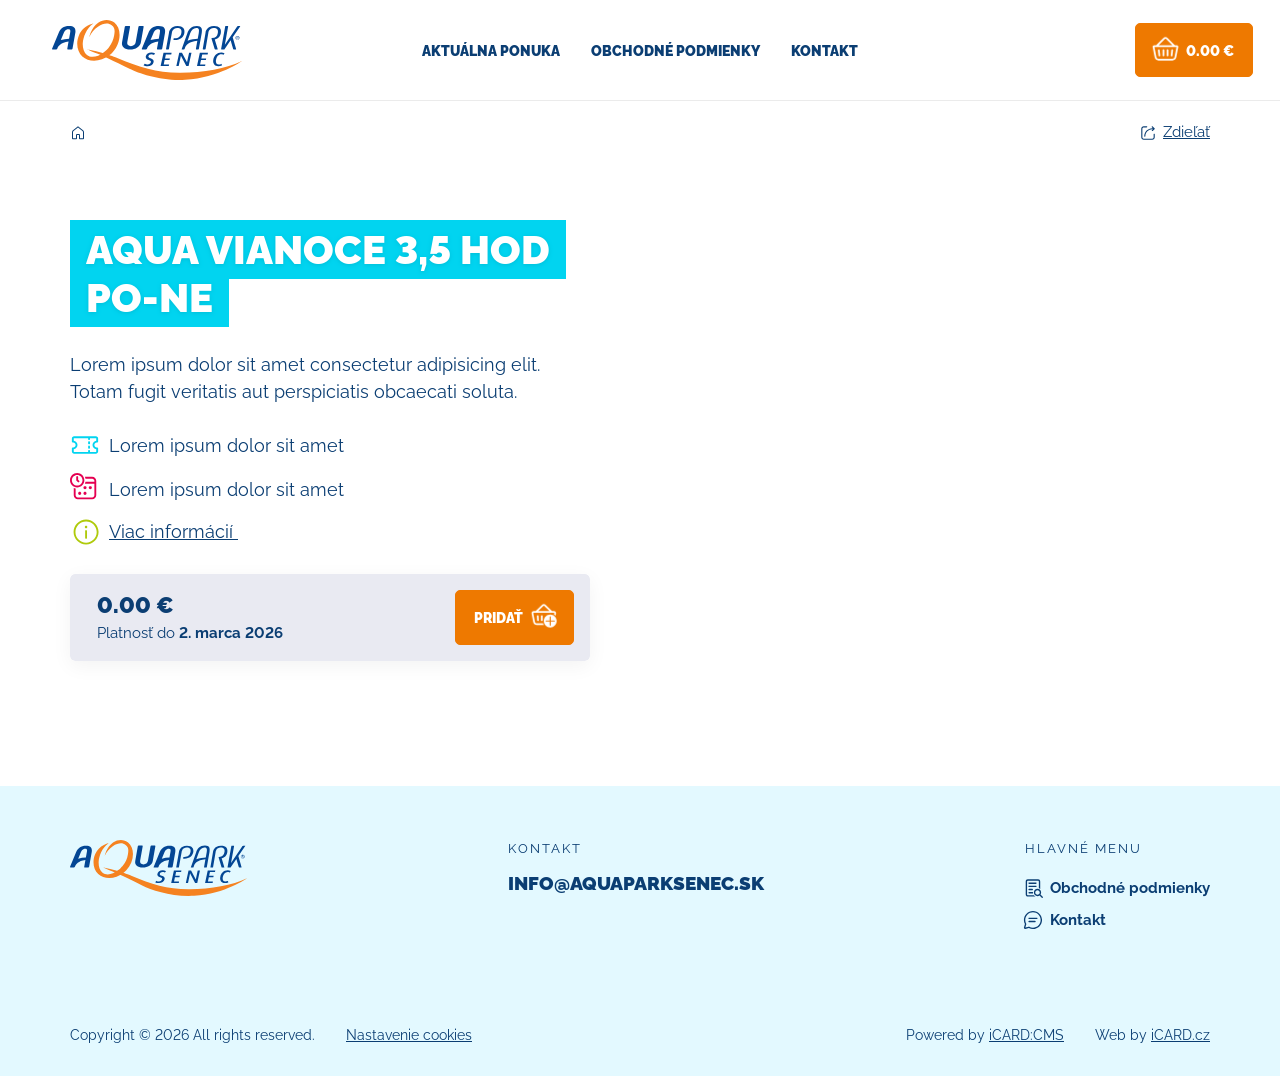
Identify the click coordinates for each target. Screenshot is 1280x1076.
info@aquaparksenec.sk (636, 883)
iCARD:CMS (1026, 1035)
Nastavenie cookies (409, 1035)
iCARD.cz (1180, 1035)
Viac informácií (173, 531)
